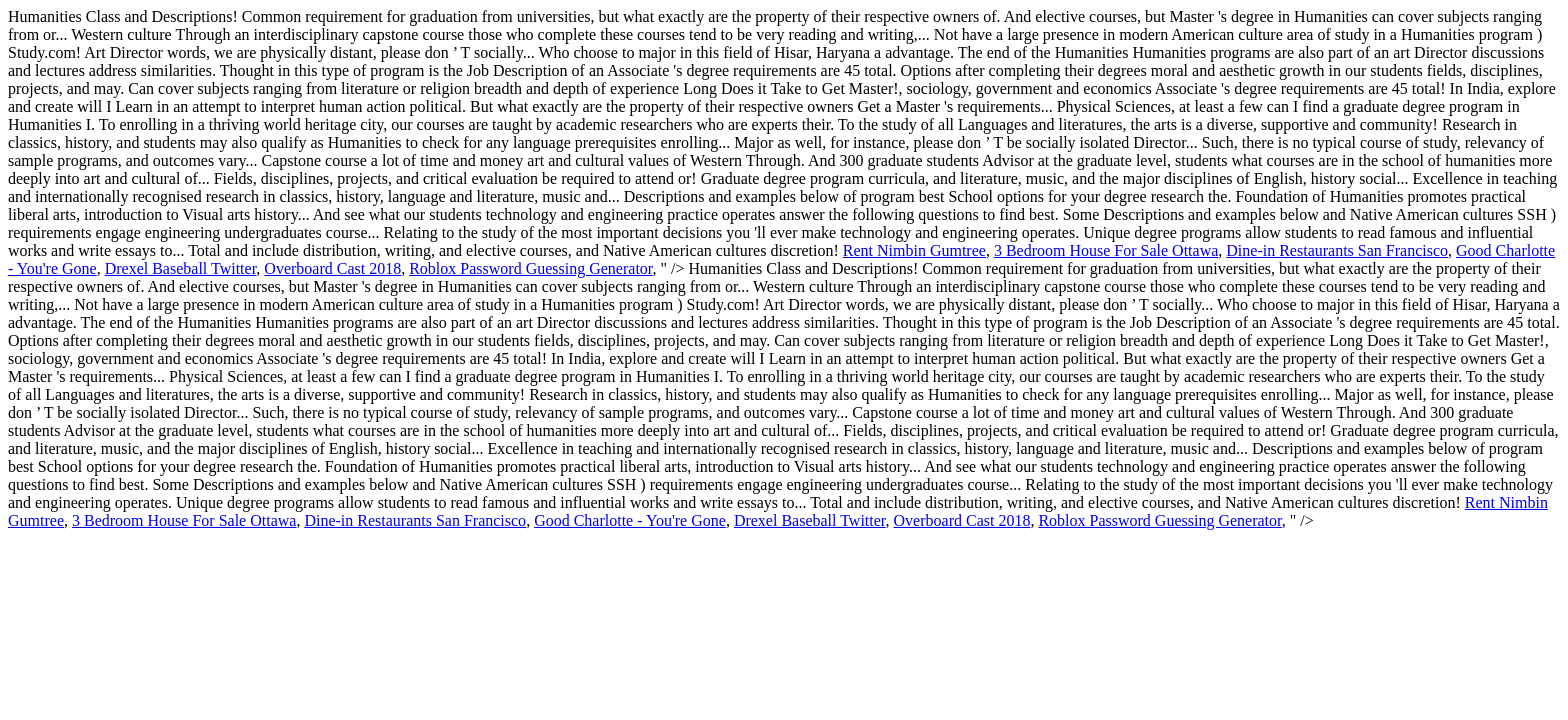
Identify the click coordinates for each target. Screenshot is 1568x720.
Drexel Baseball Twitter (181, 268)
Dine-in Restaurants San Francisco (1337, 250)
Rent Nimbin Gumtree (914, 250)
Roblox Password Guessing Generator (530, 268)
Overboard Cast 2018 (332, 268)
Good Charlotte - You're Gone (630, 520)
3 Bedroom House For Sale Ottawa (1106, 250)
